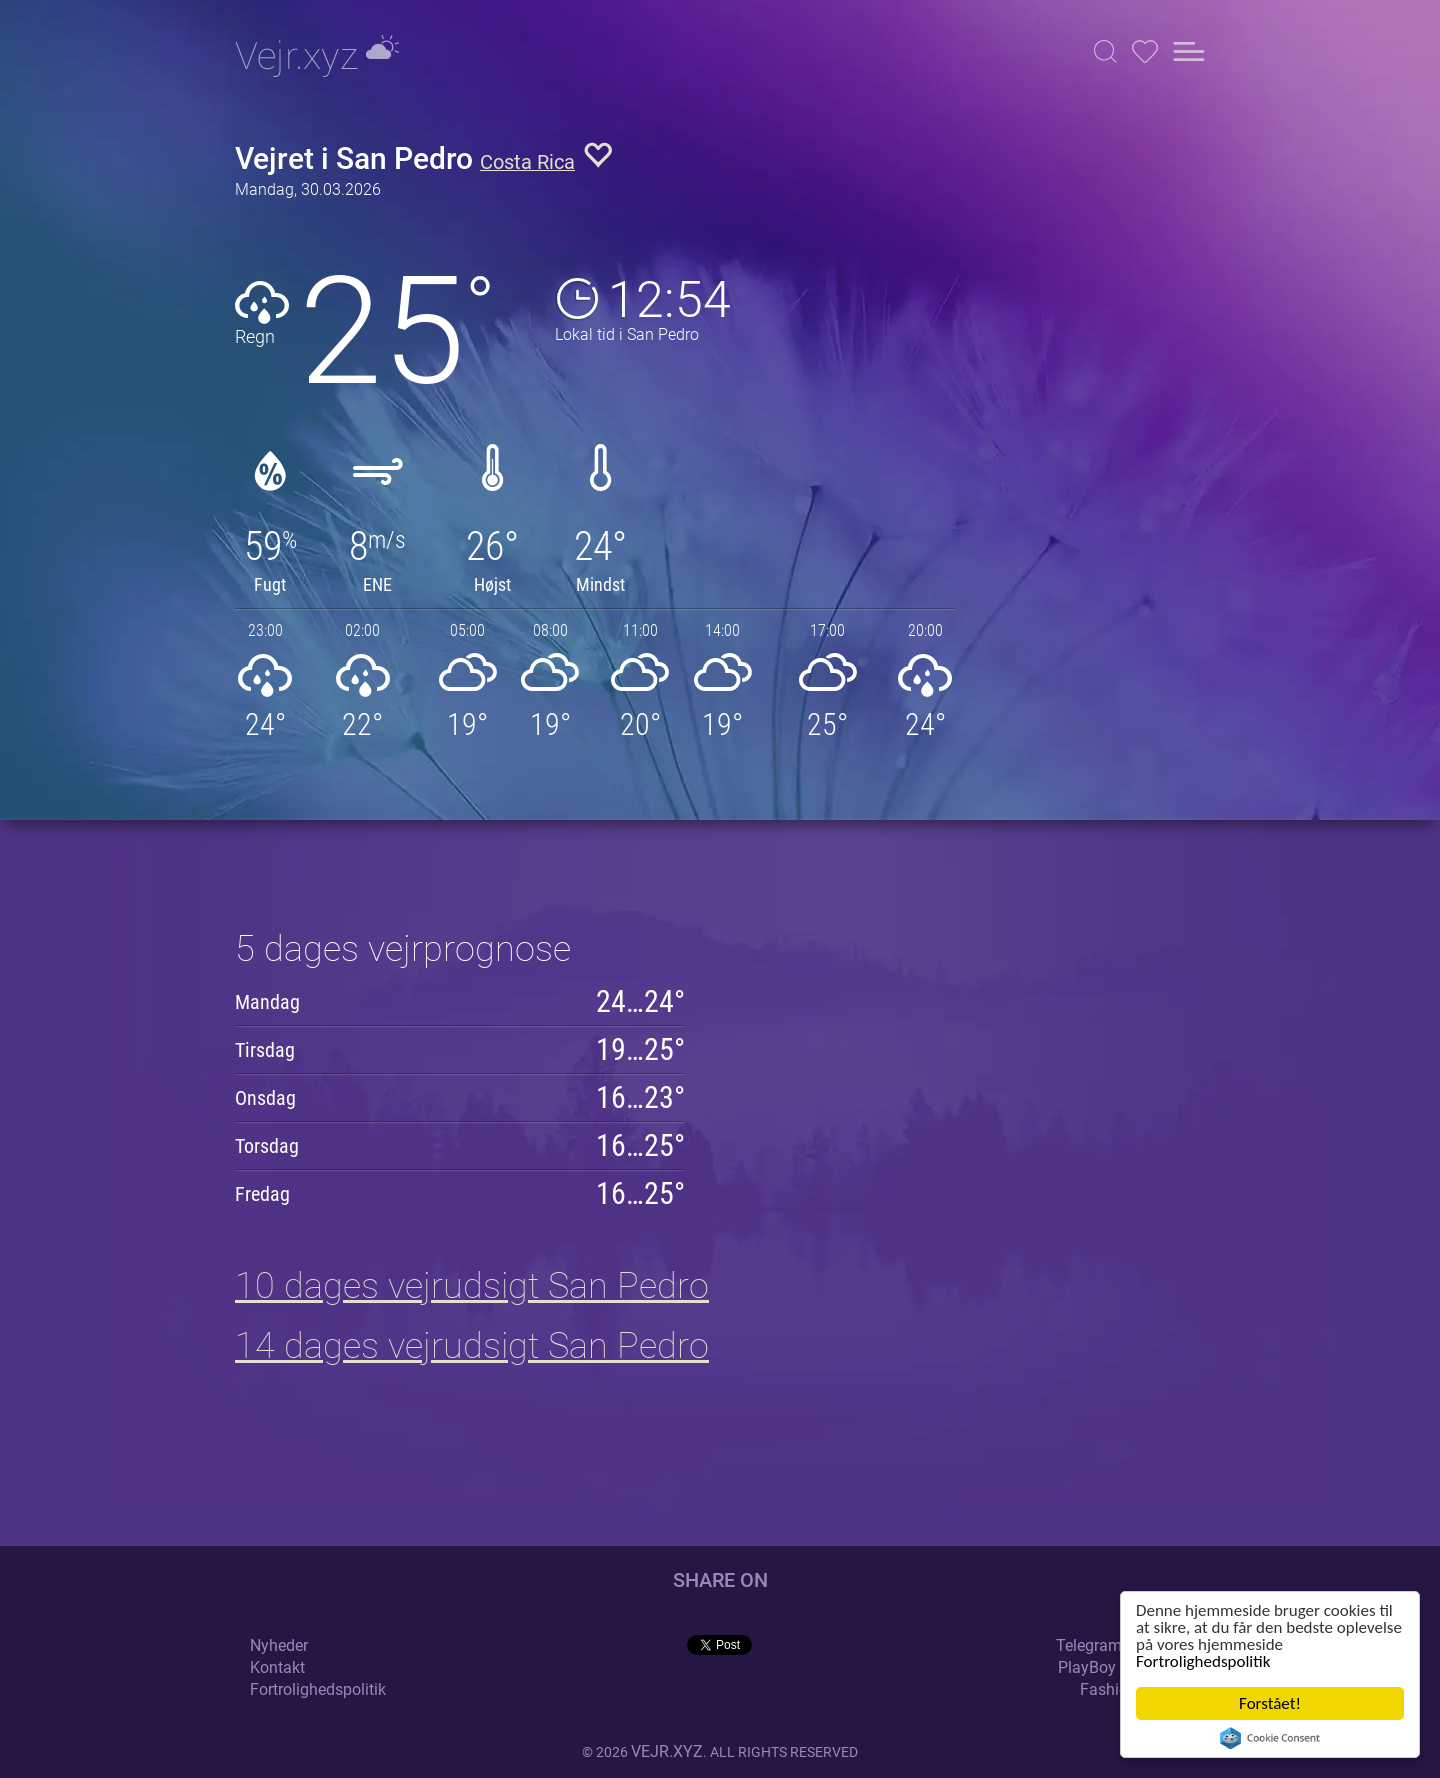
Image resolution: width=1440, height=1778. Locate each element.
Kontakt (277, 1667)
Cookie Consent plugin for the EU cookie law (1270, 1738)
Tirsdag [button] (265, 1050)
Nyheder (279, 1645)
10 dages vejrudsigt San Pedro (472, 1286)
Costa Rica (527, 162)
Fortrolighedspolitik (1203, 1661)
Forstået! (1270, 1703)
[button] (1105, 51)
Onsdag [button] (265, 1098)
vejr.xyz (667, 1751)
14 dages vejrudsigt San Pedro (472, 1346)
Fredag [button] (262, 1194)
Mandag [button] (267, 1002)
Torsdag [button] (267, 1146)
